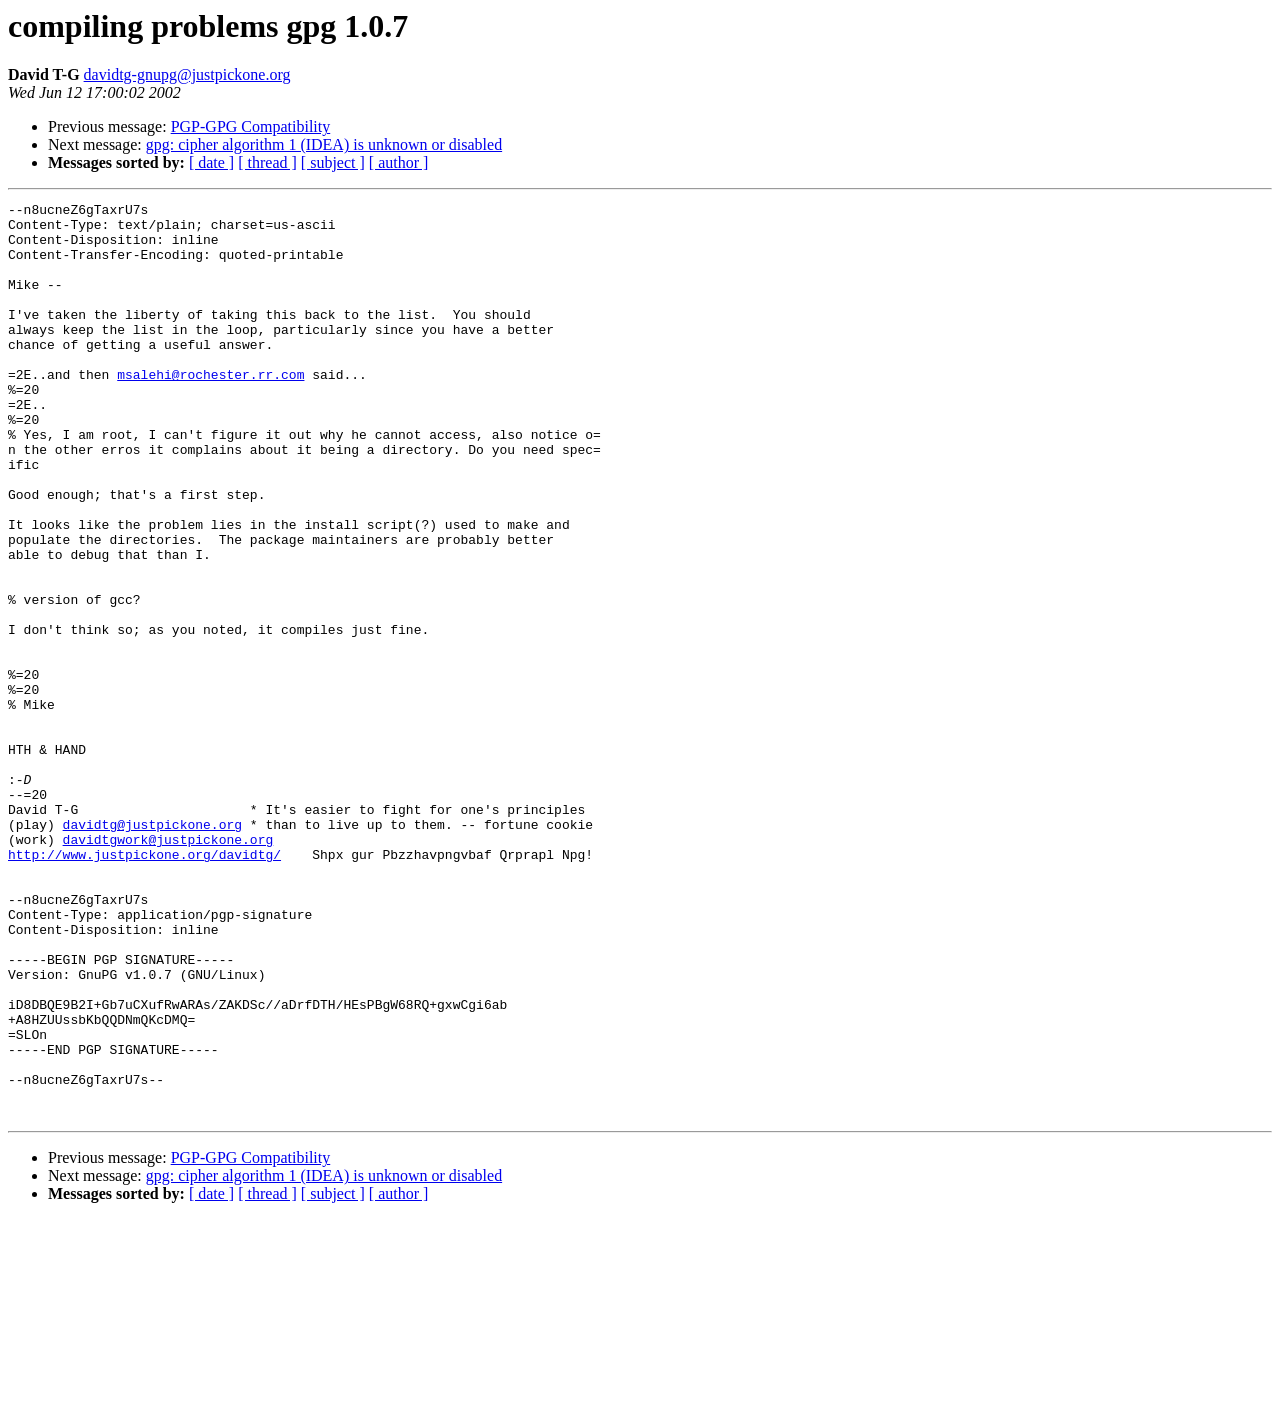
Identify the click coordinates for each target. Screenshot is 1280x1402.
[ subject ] (333, 162)
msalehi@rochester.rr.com (210, 410)
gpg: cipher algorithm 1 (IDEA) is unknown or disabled (324, 144)
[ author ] (399, 162)
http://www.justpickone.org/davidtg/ (144, 986)
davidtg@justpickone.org (152, 950)
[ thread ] (267, 162)
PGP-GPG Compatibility (251, 126)
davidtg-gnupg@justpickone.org (187, 74)
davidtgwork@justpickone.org (168, 968)
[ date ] (211, 162)
